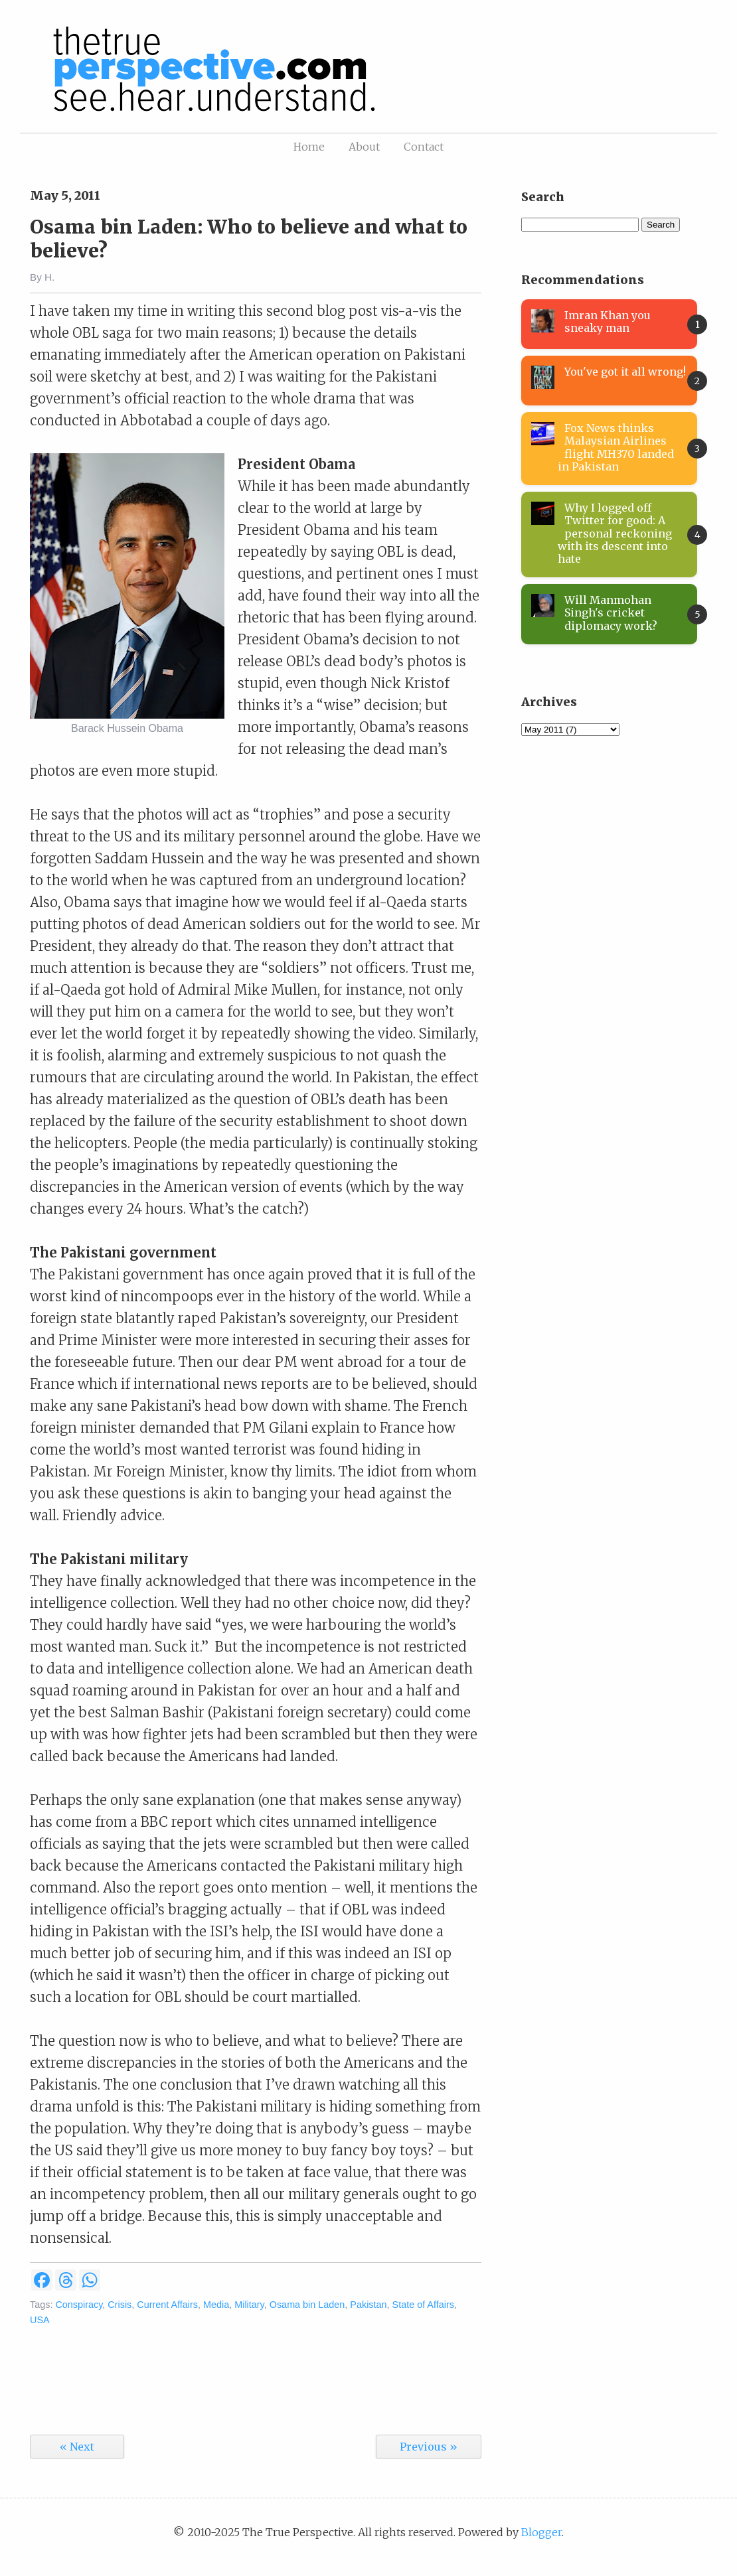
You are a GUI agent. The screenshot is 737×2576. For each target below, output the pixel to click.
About (364, 146)
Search (661, 225)
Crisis (119, 2304)
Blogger (541, 2532)
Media (216, 2304)
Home (309, 146)
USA (40, 2320)
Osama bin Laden (307, 2304)
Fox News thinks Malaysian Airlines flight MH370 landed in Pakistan (616, 447)
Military (249, 2304)
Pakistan (368, 2304)
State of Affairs (423, 2304)
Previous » (428, 2446)
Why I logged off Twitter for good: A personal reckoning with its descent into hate (615, 533)
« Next (77, 2446)
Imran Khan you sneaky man (607, 321)
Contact (424, 146)
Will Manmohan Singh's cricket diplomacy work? (610, 612)
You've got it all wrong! (625, 371)
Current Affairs (167, 2304)
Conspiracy (78, 2304)
